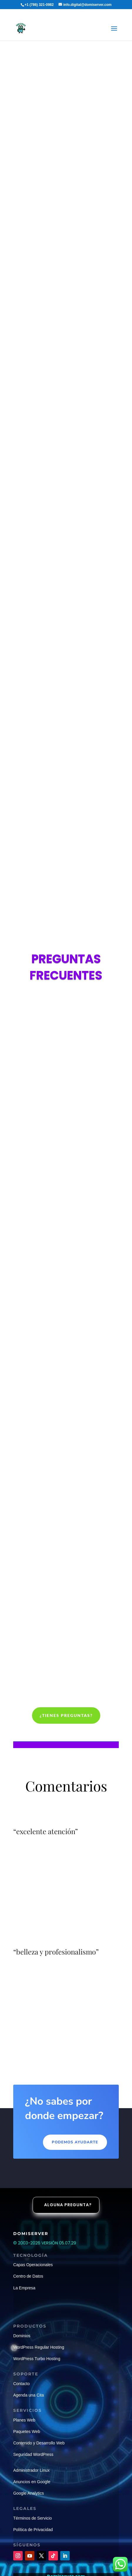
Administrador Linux (31, 2470)
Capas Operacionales (33, 2264)
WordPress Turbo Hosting (36, 2358)
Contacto (21, 2383)
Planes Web (24, 2420)
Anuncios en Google (31, 2481)
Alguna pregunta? (68, 2205)
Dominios (21, 2335)
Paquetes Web (26, 2431)
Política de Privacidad (33, 2529)
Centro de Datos (28, 2276)
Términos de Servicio (32, 2518)
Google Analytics (28, 2493)
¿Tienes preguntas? (66, 1715)
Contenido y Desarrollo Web (39, 2443)
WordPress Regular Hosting (38, 2347)
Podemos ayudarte (75, 2142)
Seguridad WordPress (33, 2454)
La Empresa (24, 2288)
